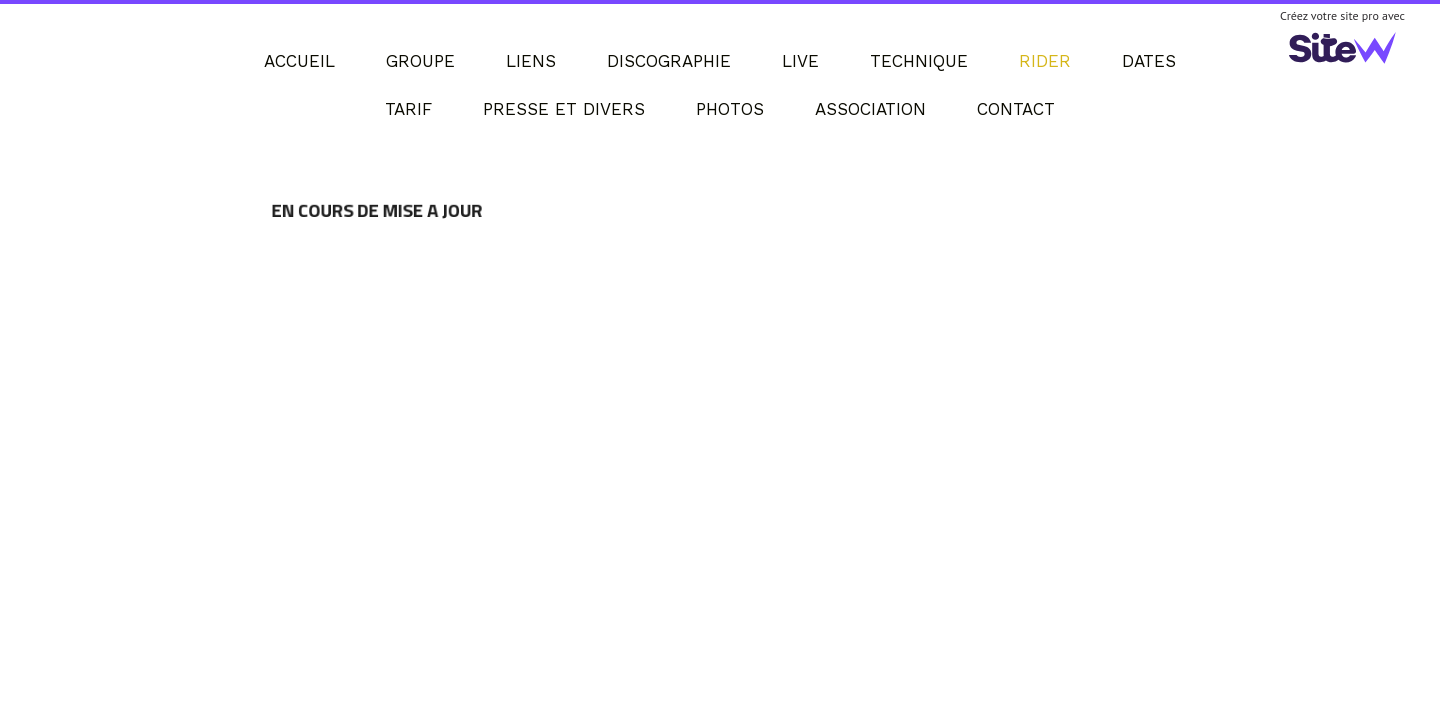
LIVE (800, 61)
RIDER (1045, 61)
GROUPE (420, 61)
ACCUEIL (299, 61)
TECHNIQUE (919, 61)
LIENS (531, 61)
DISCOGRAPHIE (669, 61)
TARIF (408, 109)
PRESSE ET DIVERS (564, 109)
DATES (1149, 61)
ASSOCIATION (870, 109)
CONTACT (1016, 109)
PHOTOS (730, 109)
